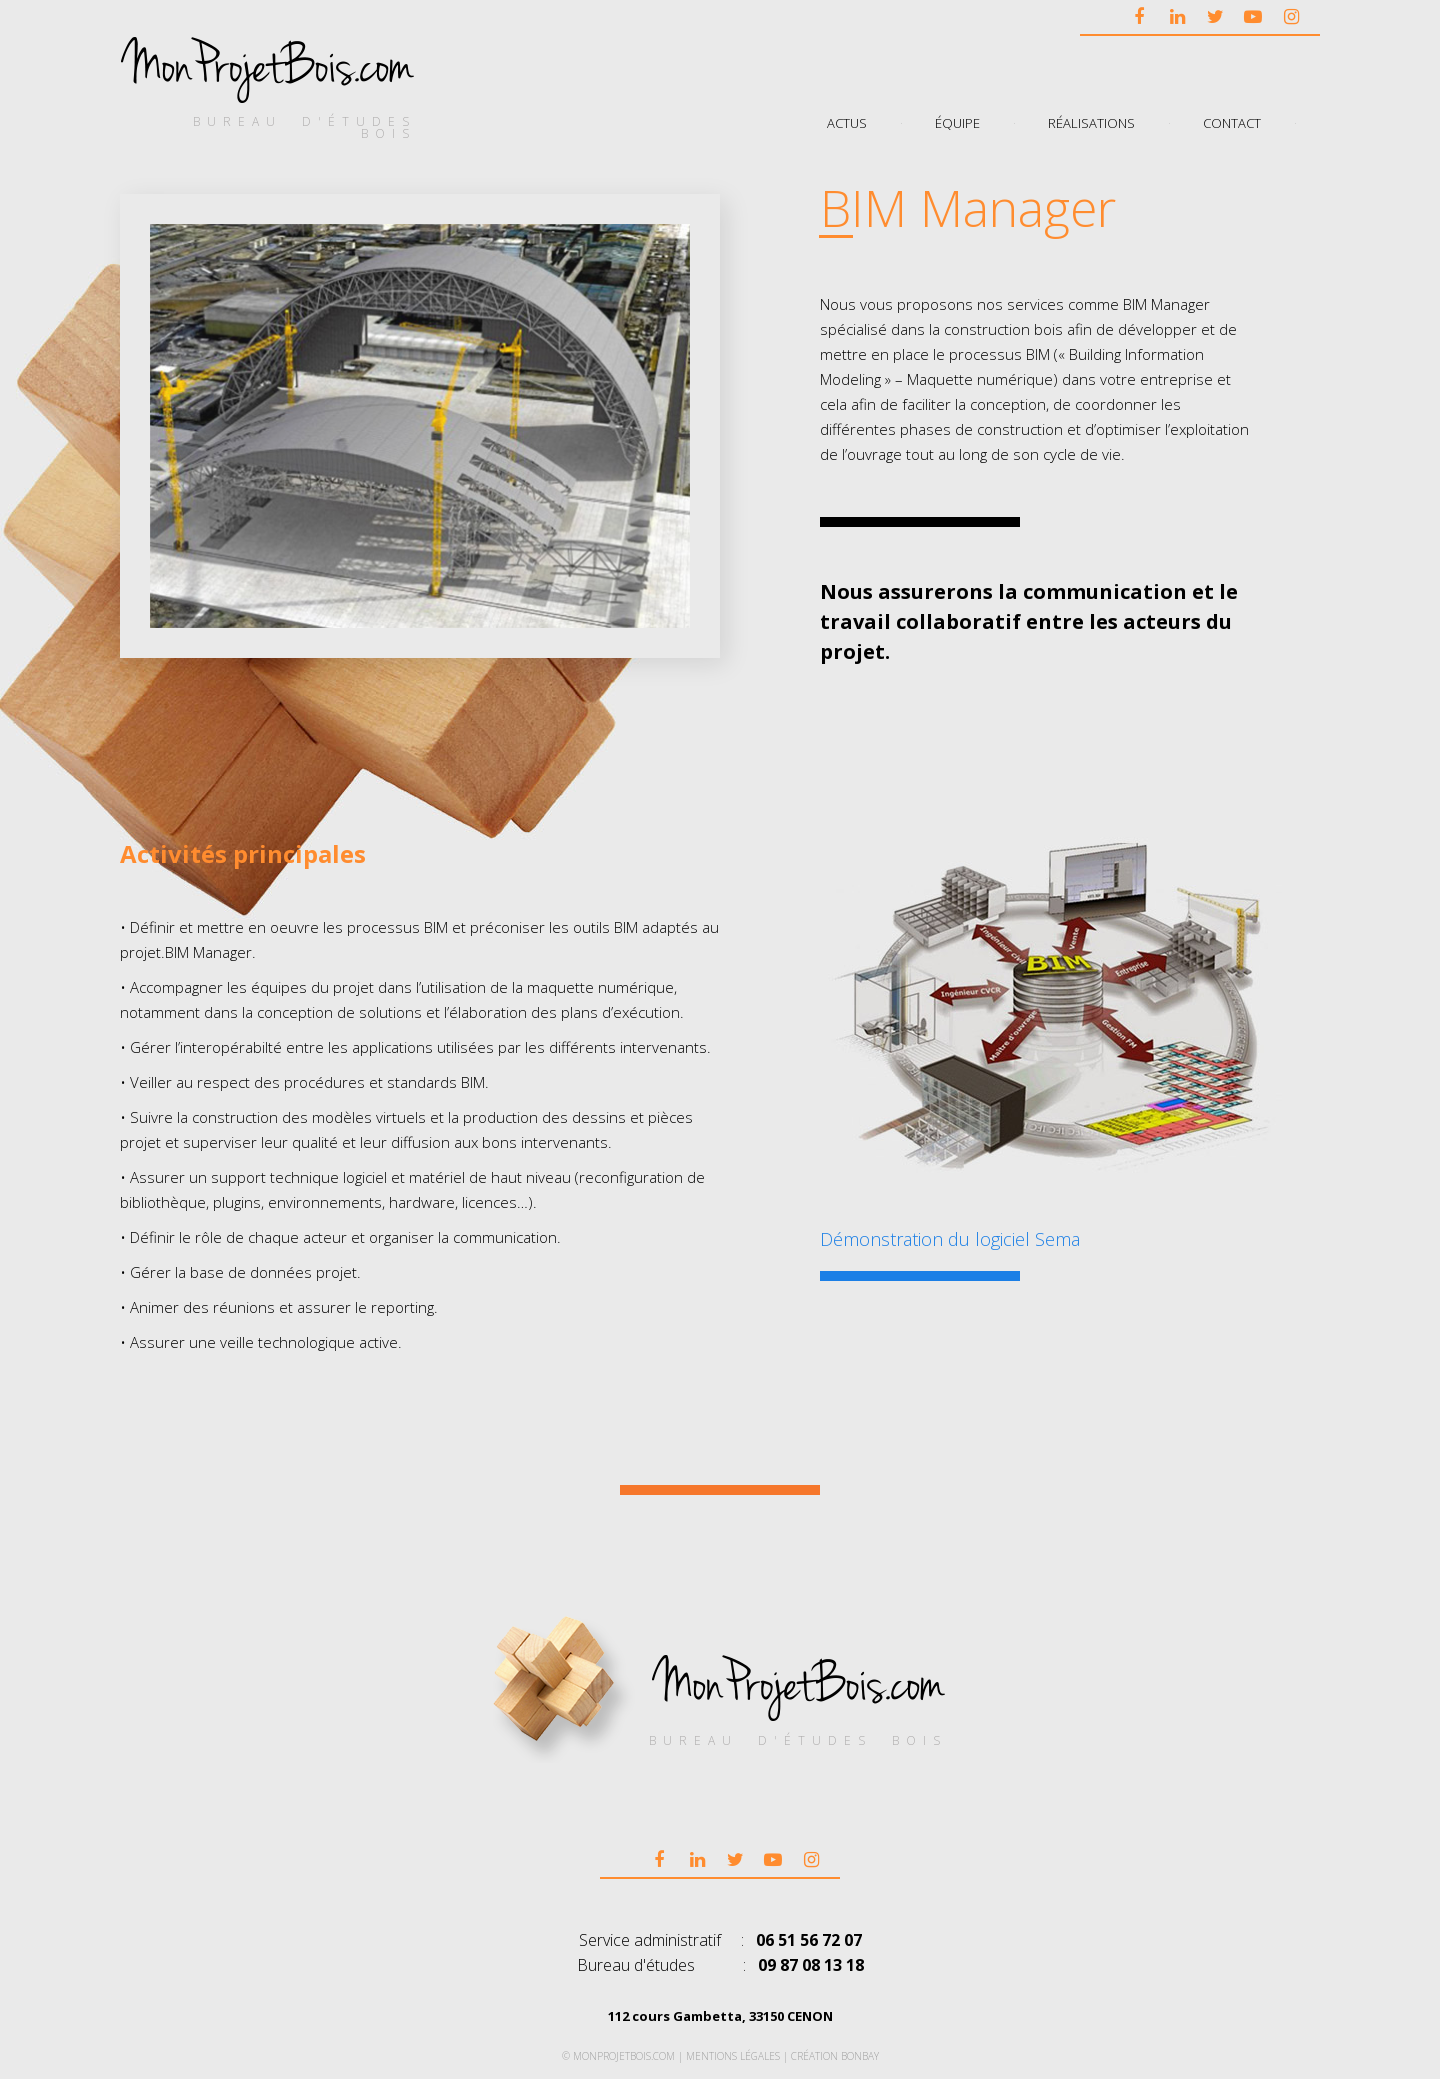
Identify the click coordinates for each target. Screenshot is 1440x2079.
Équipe (957, 122)
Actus (847, 122)
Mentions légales (733, 2056)
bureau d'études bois (304, 127)
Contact (1232, 122)
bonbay (860, 2056)
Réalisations (1091, 122)
